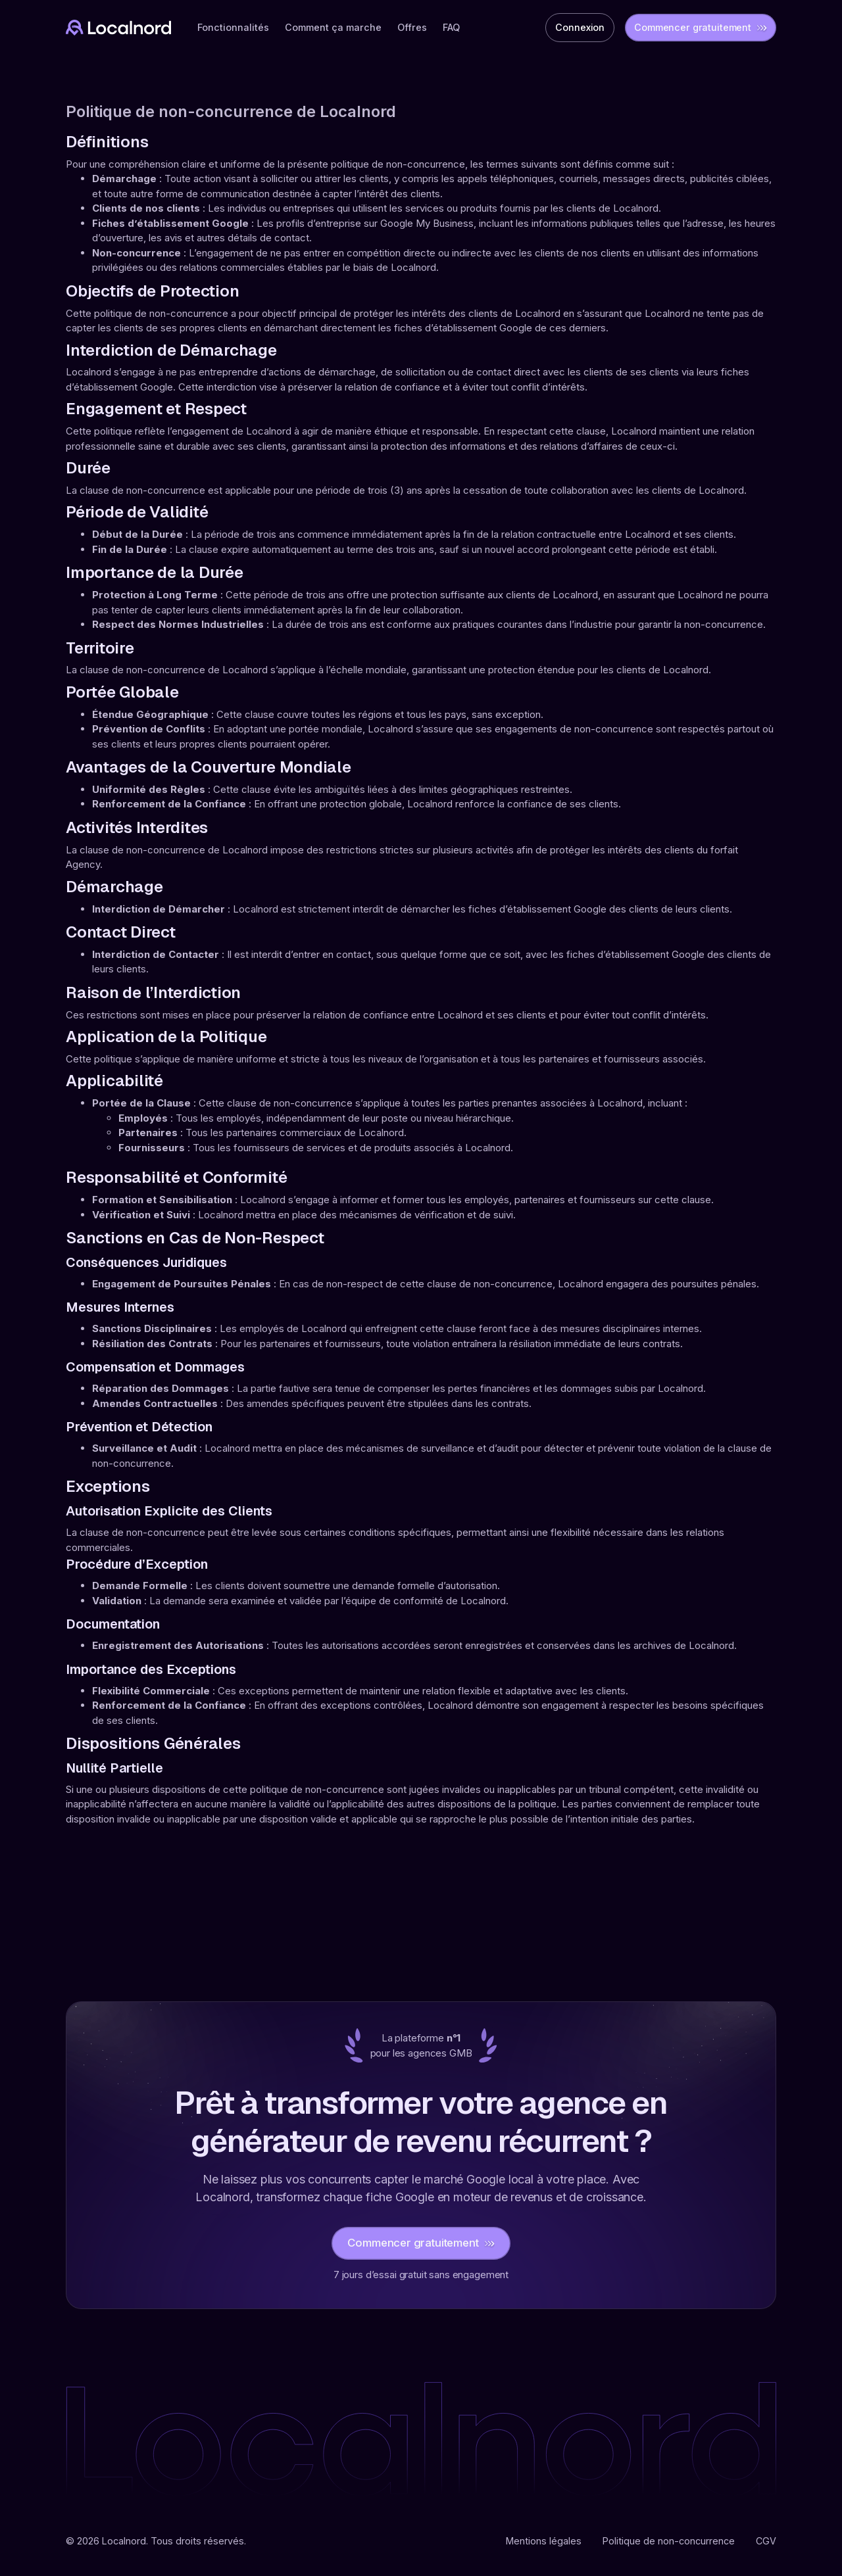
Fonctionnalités (233, 27)
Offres (412, 27)
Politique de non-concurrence (669, 2540)
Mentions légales (544, 2540)
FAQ (451, 27)
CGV (766, 2540)
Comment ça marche (333, 27)
